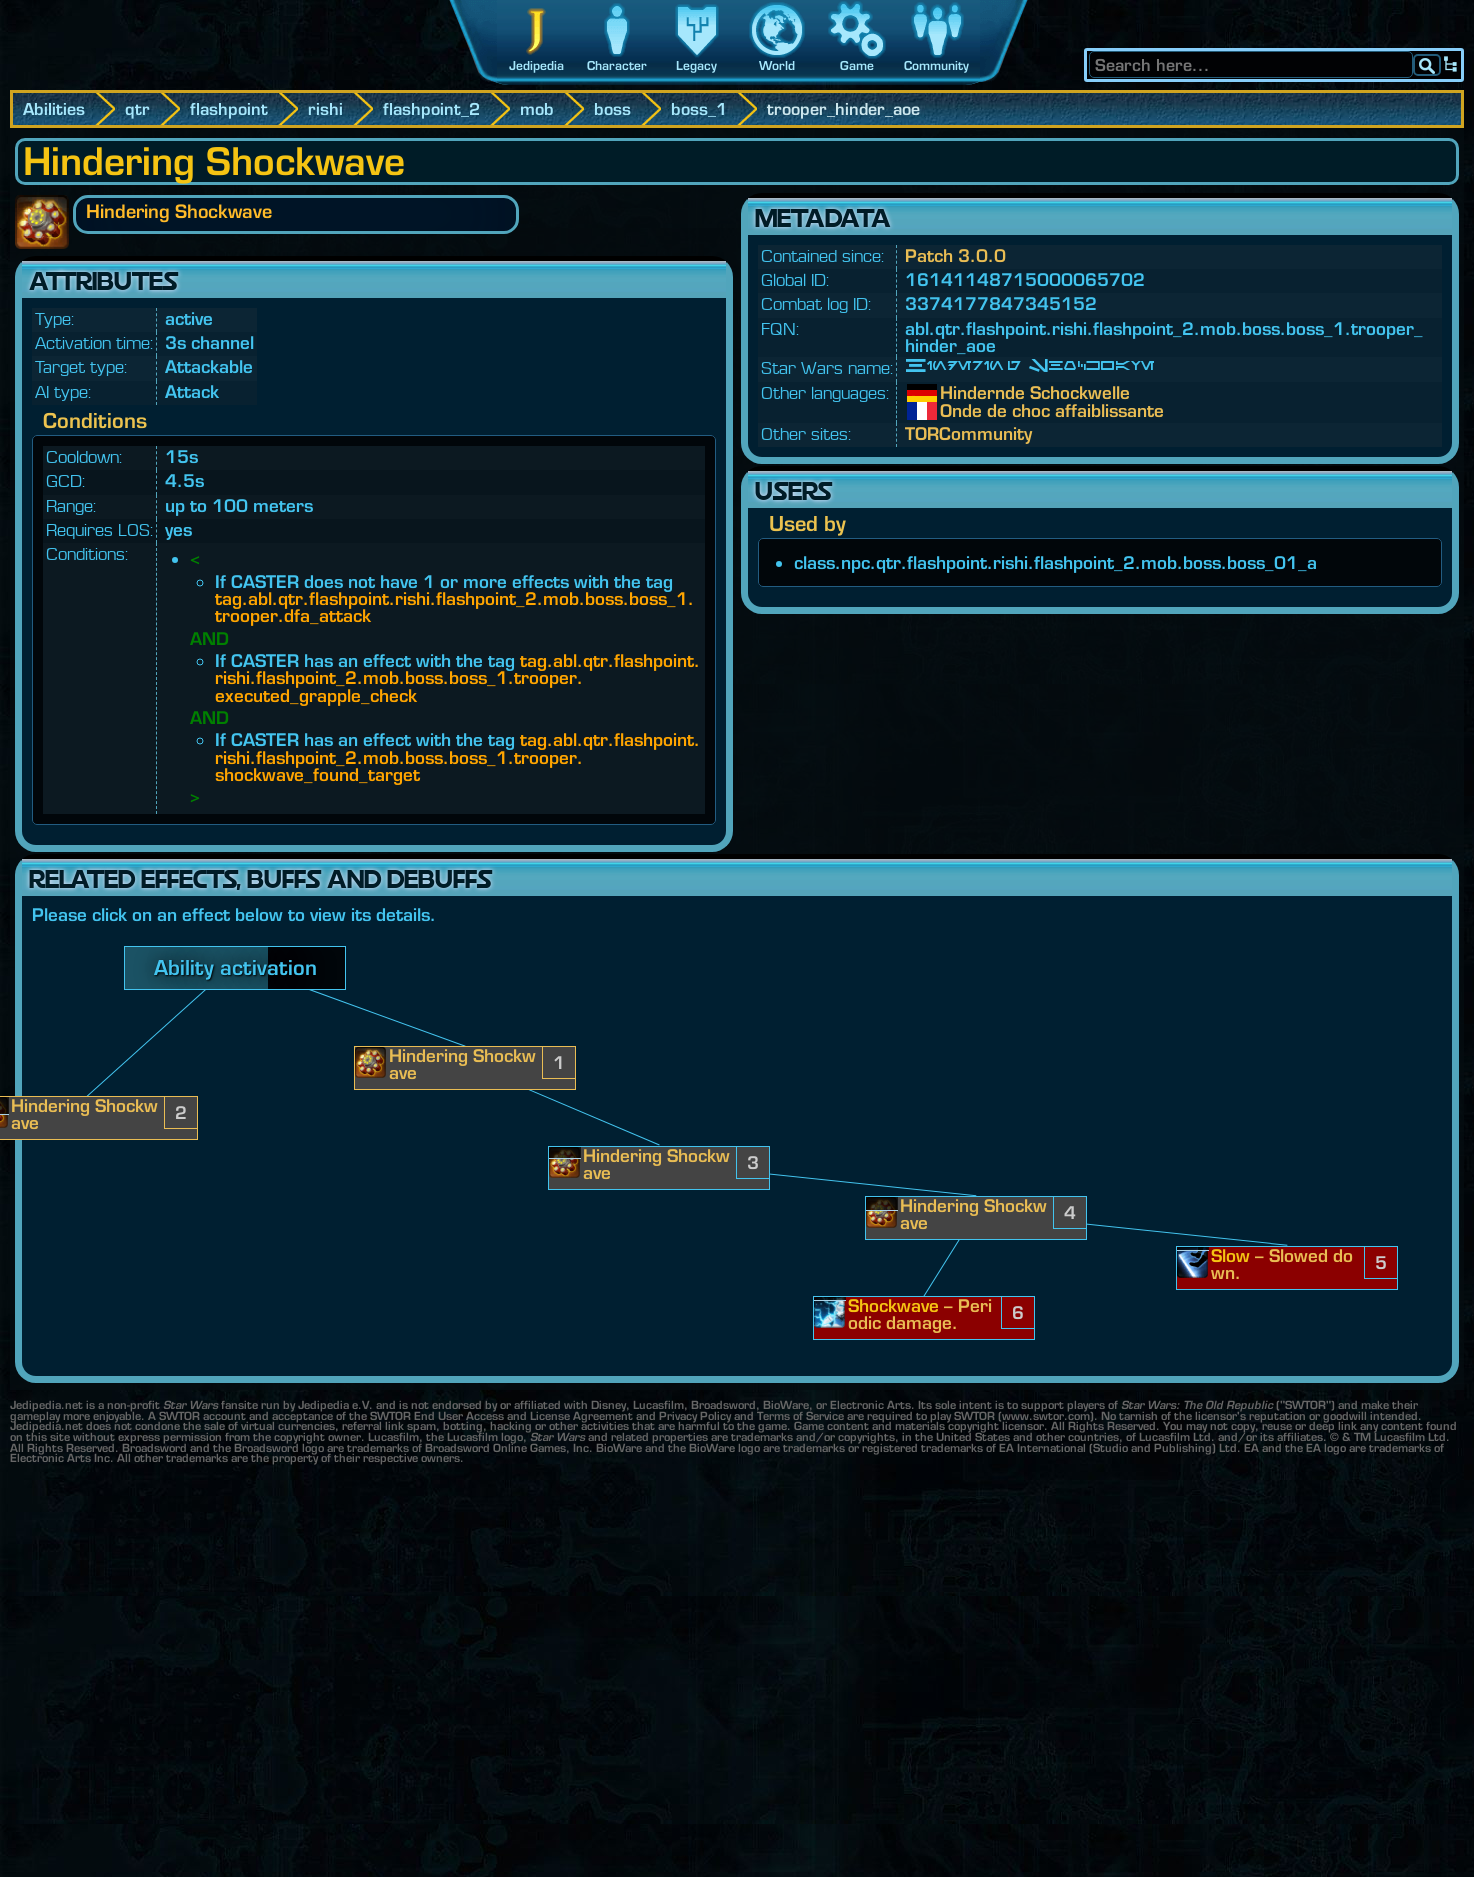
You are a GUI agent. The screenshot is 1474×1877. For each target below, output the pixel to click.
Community (936, 65)
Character (617, 65)
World (777, 65)
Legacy (696, 65)
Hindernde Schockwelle (955, 393)
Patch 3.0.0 (955, 255)
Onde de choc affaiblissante (955, 411)
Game (857, 65)
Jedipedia (536, 65)
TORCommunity (968, 433)
